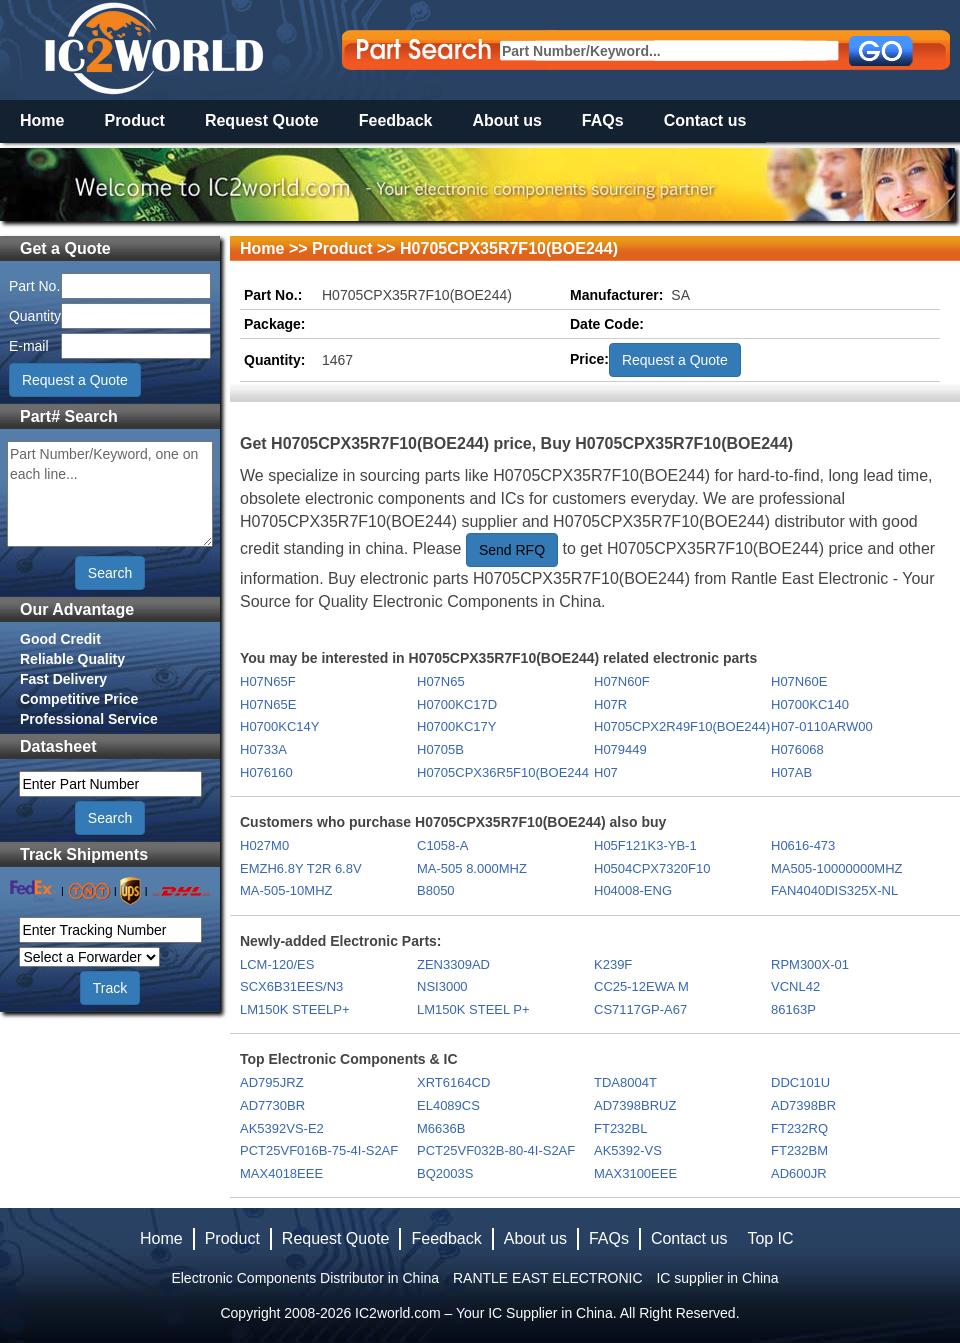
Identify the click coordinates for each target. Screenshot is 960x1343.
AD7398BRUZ (635, 1105)
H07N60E (799, 681)
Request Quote (262, 120)
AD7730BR (272, 1105)
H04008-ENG (633, 890)
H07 (606, 772)
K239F (613, 964)
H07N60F (622, 681)
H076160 (266, 772)
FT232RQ (799, 1128)
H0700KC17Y (457, 726)
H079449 (620, 749)
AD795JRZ (272, 1082)
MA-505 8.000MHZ (472, 868)
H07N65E (268, 704)
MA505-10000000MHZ (837, 868)
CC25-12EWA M (641, 986)
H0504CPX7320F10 (652, 868)
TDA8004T (625, 1082)
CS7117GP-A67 (640, 1009)
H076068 (797, 749)
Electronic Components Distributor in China (305, 1278)
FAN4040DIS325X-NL (834, 890)
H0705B (440, 749)
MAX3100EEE (635, 1173)
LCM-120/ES (277, 964)
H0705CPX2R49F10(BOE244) (681, 726)
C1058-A (442, 845)
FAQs (603, 120)
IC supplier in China (717, 1278)
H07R (610, 704)
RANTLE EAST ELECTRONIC (548, 1278)
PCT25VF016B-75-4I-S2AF (319, 1150)
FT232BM (799, 1150)
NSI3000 (442, 986)
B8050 (436, 890)
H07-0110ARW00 (822, 726)
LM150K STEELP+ (294, 1009)
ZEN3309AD (453, 964)
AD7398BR (803, 1105)
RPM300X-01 (810, 964)
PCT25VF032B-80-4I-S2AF (496, 1150)
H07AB (791, 772)
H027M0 (264, 845)
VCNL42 (795, 986)
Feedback (396, 120)
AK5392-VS (628, 1150)
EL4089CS (448, 1105)
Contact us (705, 120)
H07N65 (441, 681)
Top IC (770, 1238)
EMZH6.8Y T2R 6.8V (301, 868)
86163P (793, 1009)
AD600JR (799, 1173)
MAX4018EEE (281, 1173)
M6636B (441, 1128)
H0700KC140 (810, 704)
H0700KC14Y (280, 726)
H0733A (263, 749)
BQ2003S (445, 1173)
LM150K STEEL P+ (473, 1009)
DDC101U (800, 1082)
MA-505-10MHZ (286, 890)
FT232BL (620, 1128)
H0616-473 (803, 845)
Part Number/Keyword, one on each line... (110, 494)
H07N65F (268, 681)
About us (507, 120)
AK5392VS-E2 (282, 1128)
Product (134, 120)
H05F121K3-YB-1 (645, 845)
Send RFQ (512, 550)
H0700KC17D (457, 704)
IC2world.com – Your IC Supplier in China (484, 1313)
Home (42, 120)
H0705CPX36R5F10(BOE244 (503, 772)
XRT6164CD (453, 1082)
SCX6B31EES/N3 (291, 986)
